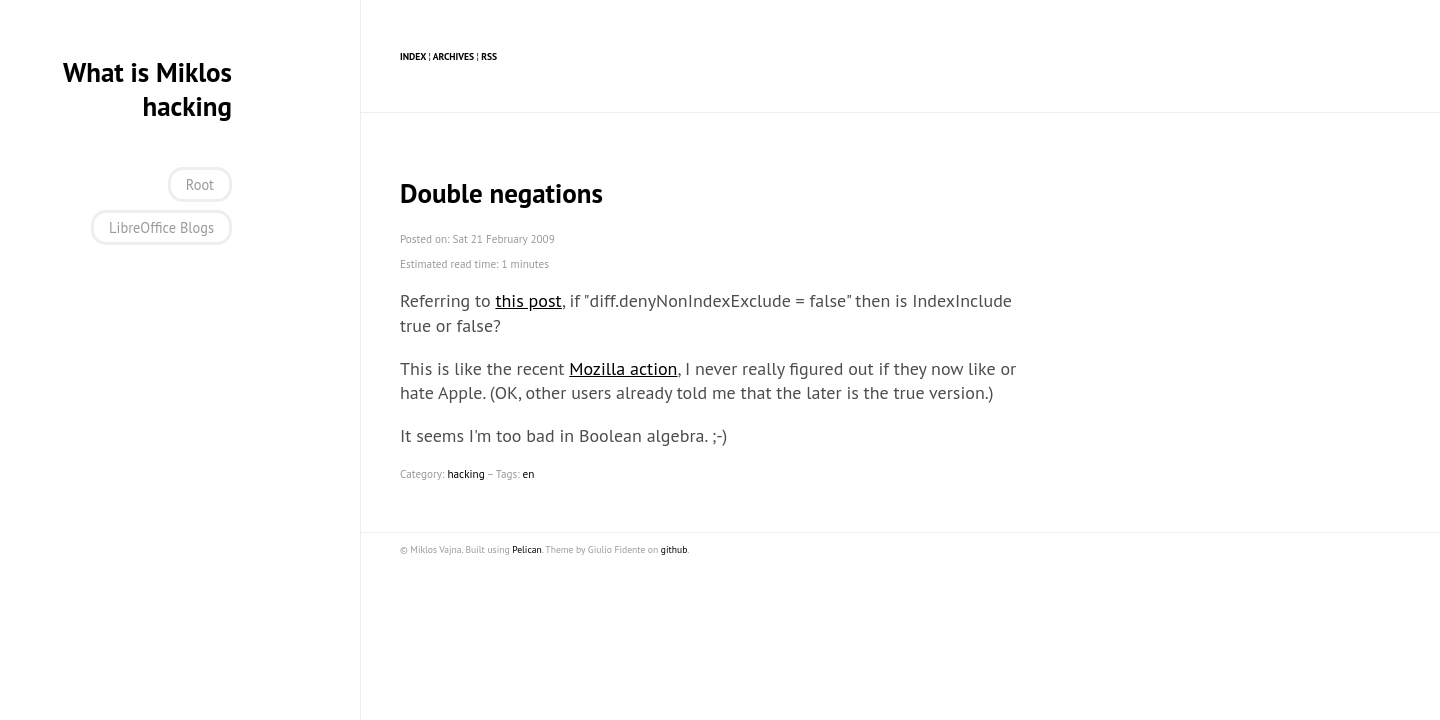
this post (528, 300)
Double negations (501, 193)
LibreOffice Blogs (161, 227)
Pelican (527, 549)
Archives (453, 56)
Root (200, 184)
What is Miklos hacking (147, 89)
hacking (465, 474)
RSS (489, 56)
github (674, 549)
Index (413, 56)
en (529, 474)
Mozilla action (623, 368)
